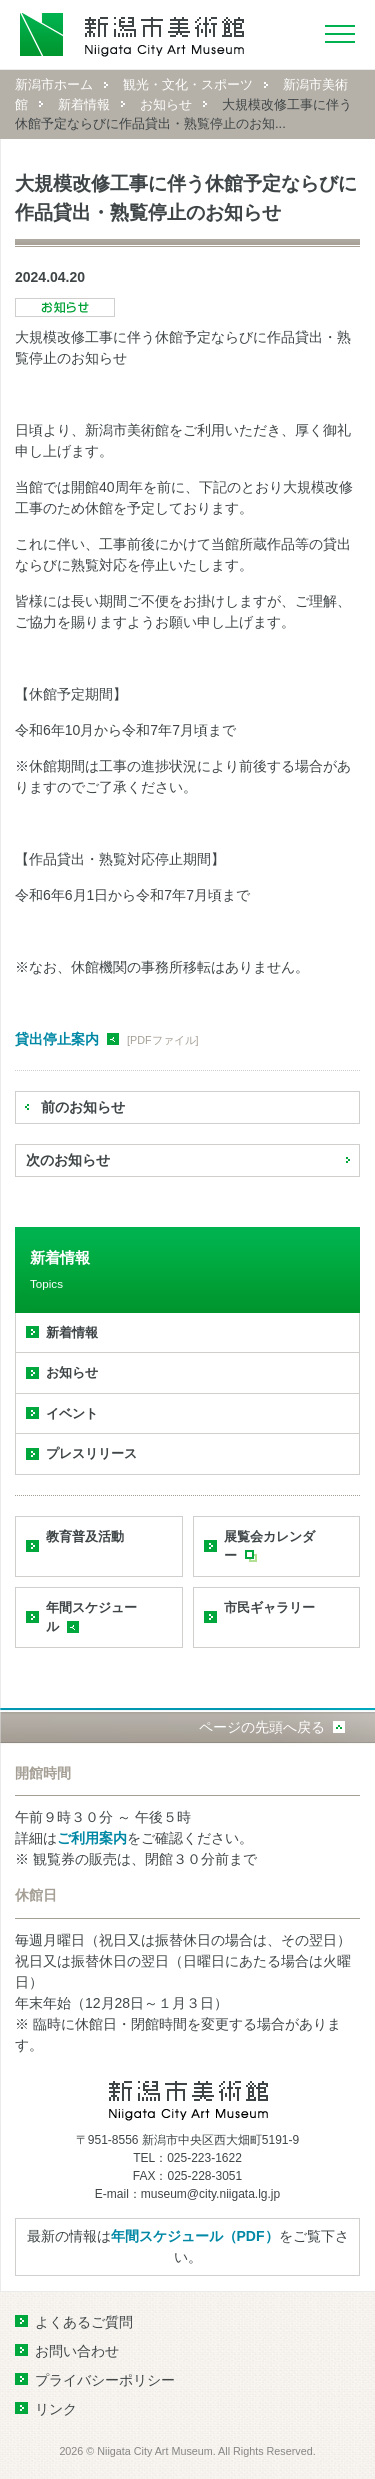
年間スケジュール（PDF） (195, 2236)
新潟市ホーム (54, 84)
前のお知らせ (83, 1107)
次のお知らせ (68, 1160)
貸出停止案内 (57, 1039)
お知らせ (166, 104)
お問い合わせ (77, 2351)
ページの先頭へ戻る (262, 1727)
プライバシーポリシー (105, 2380)
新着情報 (84, 104)
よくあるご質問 (84, 2322)
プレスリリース (91, 1453)
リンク (56, 2409)
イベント (72, 1413)
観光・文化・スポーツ (188, 84)
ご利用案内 (92, 1838)
